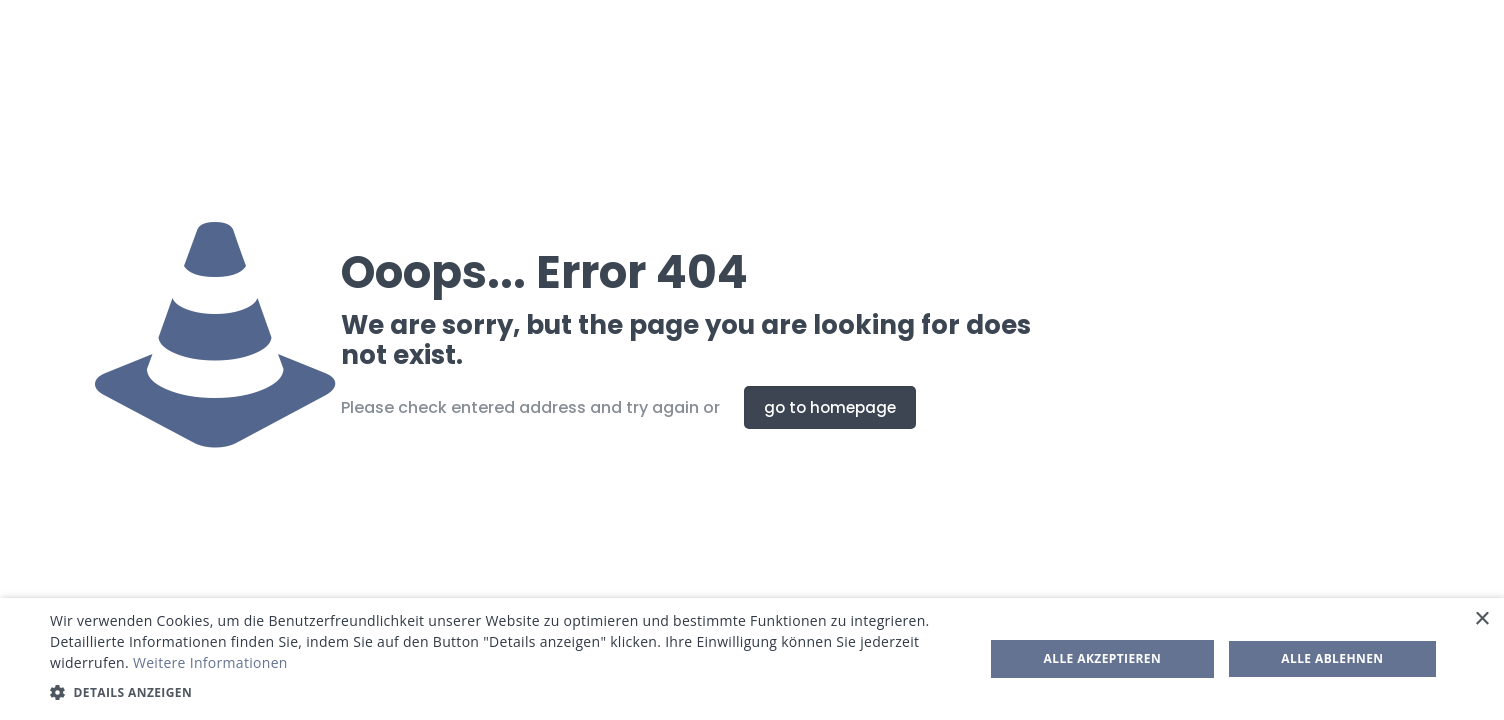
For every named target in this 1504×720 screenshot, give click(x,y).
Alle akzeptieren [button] (1103, 658)
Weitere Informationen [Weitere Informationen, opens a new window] (210, 662)
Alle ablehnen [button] (1332, 658)
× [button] (1481, 619)
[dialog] (752, 659)
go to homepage (830, 407)
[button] (503, 692)
